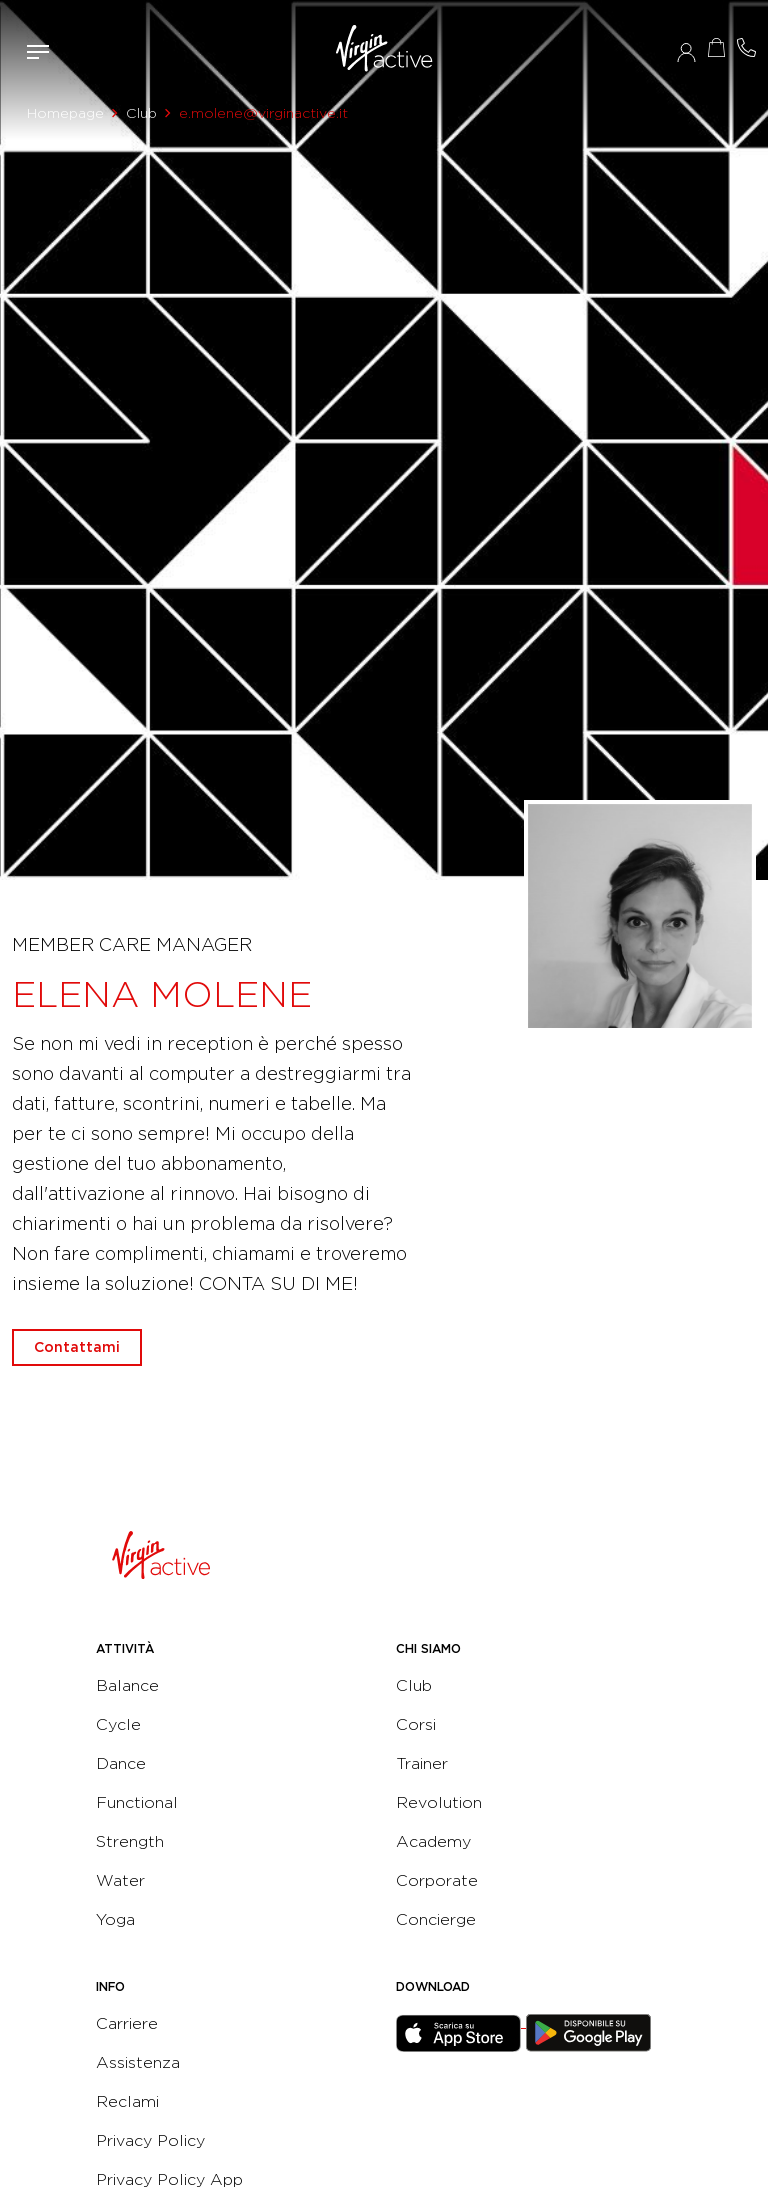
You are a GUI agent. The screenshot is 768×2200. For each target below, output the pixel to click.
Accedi (686, 52)
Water (120, 1880)
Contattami (746, 47)
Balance (127, 1685)
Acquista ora (716, 47)
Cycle (118, 1724)
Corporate (437, 1880)
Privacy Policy (150, 2140)
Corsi (416, 1724)
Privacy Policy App (169, 2179)
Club (141, 113)
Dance (121, 1763)
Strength (130, 1841)
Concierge (436, 1919)
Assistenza (138, 2062)
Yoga (115, 1919)
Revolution (439, 1802)
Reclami (127, 2101)
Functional (137, 1802)
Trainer (422, 1763)
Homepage (65, 113)
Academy (433, 1841)
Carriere (127, 2023)
